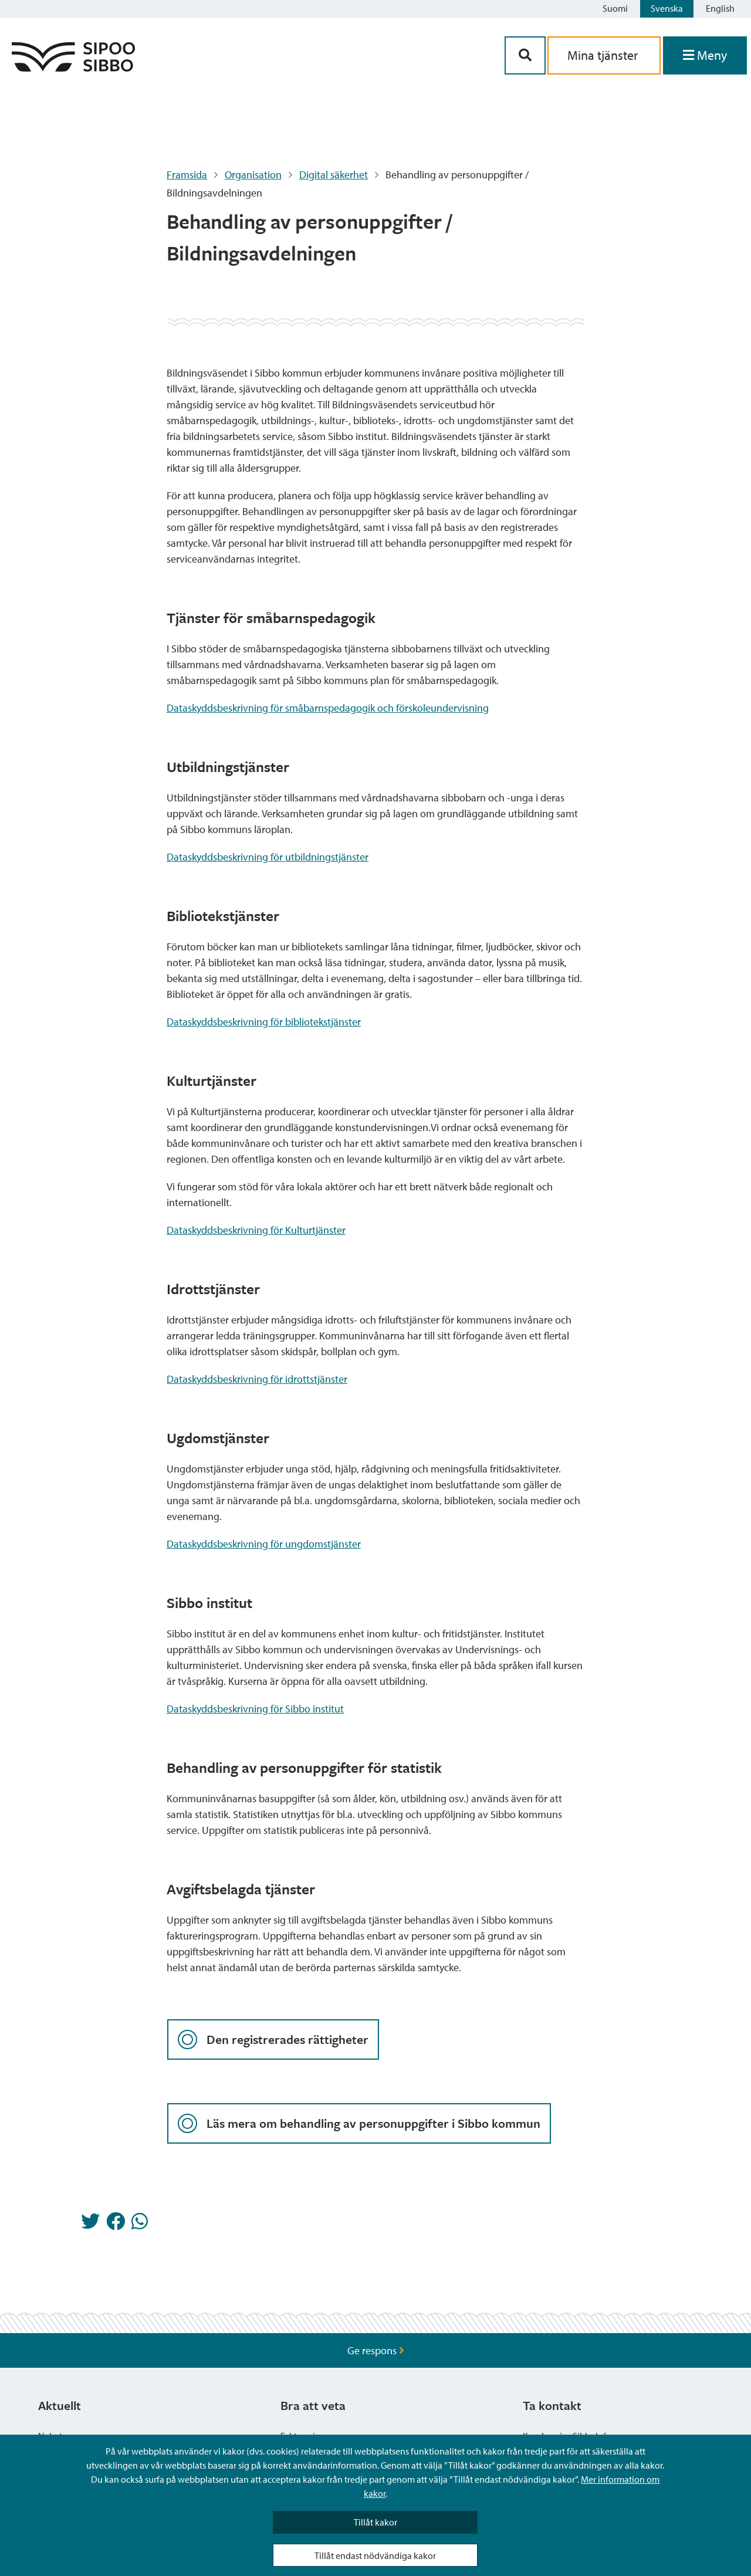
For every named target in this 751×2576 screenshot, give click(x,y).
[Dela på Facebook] (115, 2224)
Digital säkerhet (333, 174)
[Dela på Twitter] (90, 2224)
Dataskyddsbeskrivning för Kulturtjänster (256, 1230)
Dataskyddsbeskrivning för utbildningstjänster (267, 857)
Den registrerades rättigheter (273, 2039)
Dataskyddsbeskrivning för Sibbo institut (255, 1708)
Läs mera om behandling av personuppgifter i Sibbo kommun (359, 2123)
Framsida (187, 174)
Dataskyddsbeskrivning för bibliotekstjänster (264, 1021)
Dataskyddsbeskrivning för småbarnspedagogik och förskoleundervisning (328, 708)
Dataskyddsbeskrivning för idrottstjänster (257, 1379)
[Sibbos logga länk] (73, 68)
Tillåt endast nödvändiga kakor (375, 2555)
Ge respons (375, 2350)
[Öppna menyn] (705, 55)
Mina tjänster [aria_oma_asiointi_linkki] (604, 55)
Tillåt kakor (375, 2522)
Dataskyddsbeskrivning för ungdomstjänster (264, 1544)
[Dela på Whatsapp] (139, 2224)
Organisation (253, 174)
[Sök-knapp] (525, 55)
